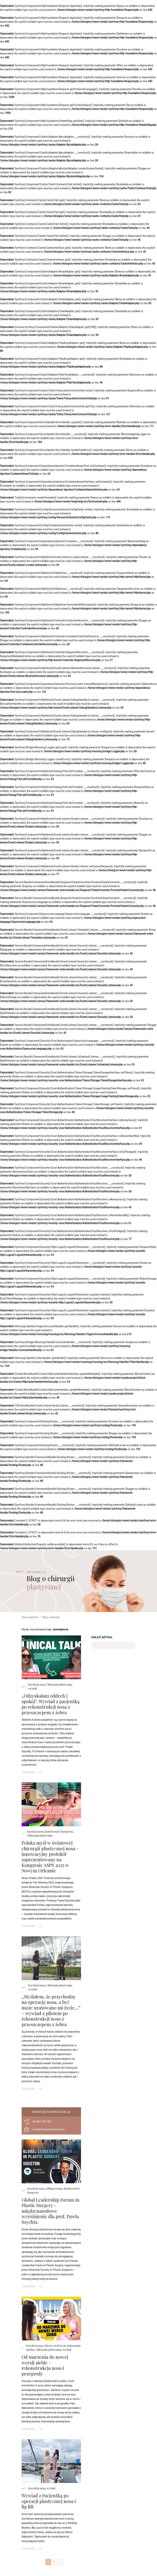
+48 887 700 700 (41, 2121)
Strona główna (30, 1617)
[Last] (59, 2562)
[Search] (113, 1645)
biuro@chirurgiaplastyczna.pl (47, 2129)
